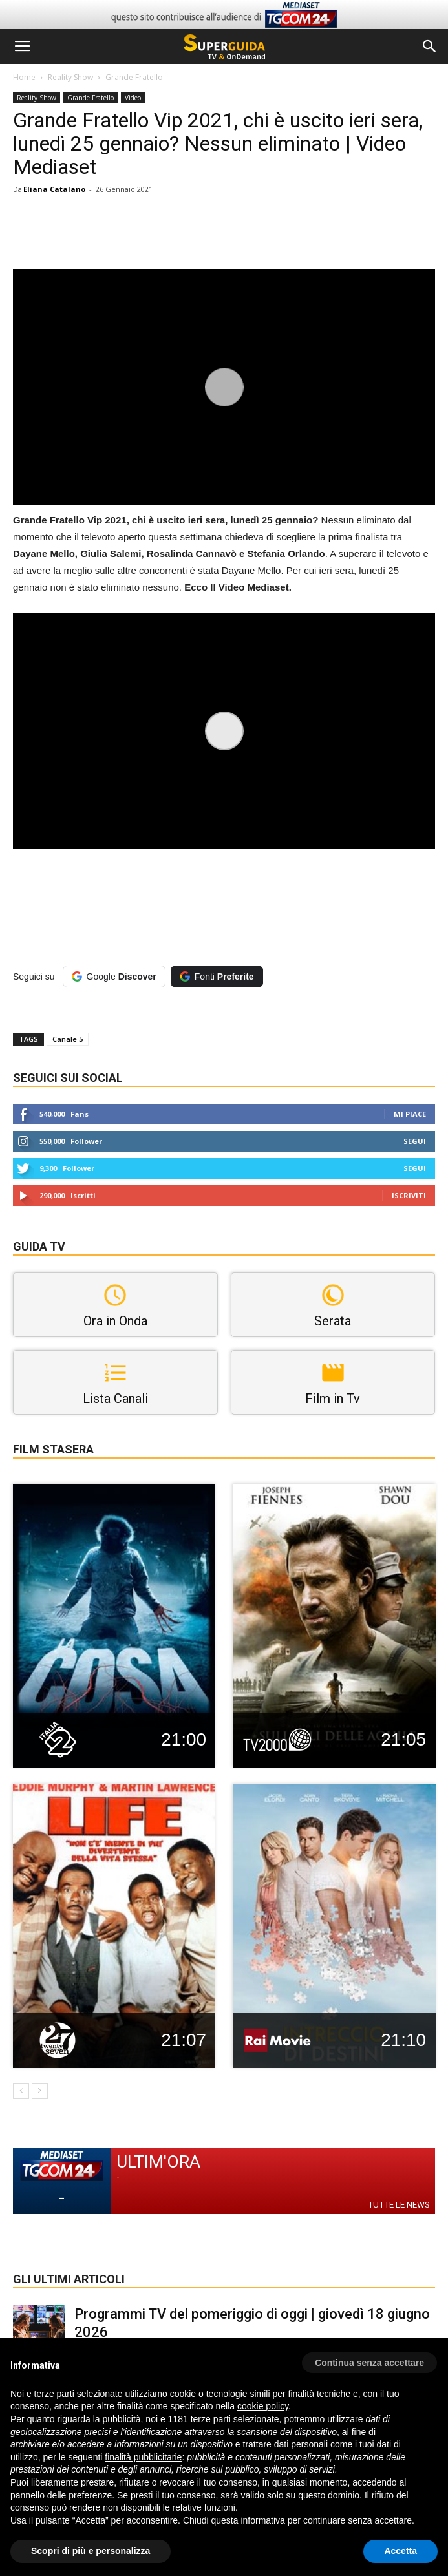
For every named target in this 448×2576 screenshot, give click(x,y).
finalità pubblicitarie (143, 2457)
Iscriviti (409, 1195)
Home (24, 77)
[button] (430, 46)
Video (133, 97)
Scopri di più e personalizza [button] (90, 2551)
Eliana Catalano (54, 189)
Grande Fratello (134, 77)
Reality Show (70, 77)
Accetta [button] (400, 2551)
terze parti (211, 2419)
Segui (414, 1141)
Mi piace (410, 1114)
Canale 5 (67, 1039)
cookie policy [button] (262, 2406)
